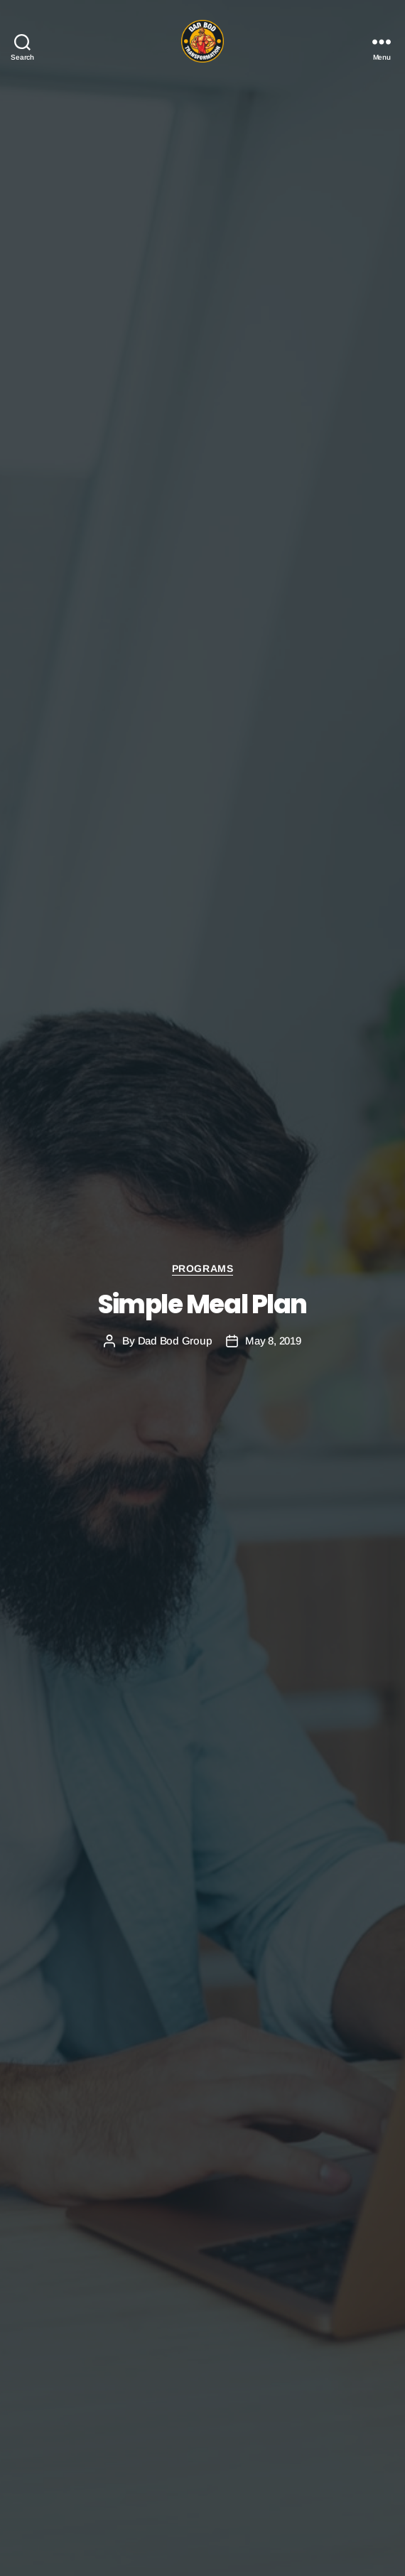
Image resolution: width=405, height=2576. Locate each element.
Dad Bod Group (175, 1341)
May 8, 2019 (273, 1341)
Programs (202, 1268)
